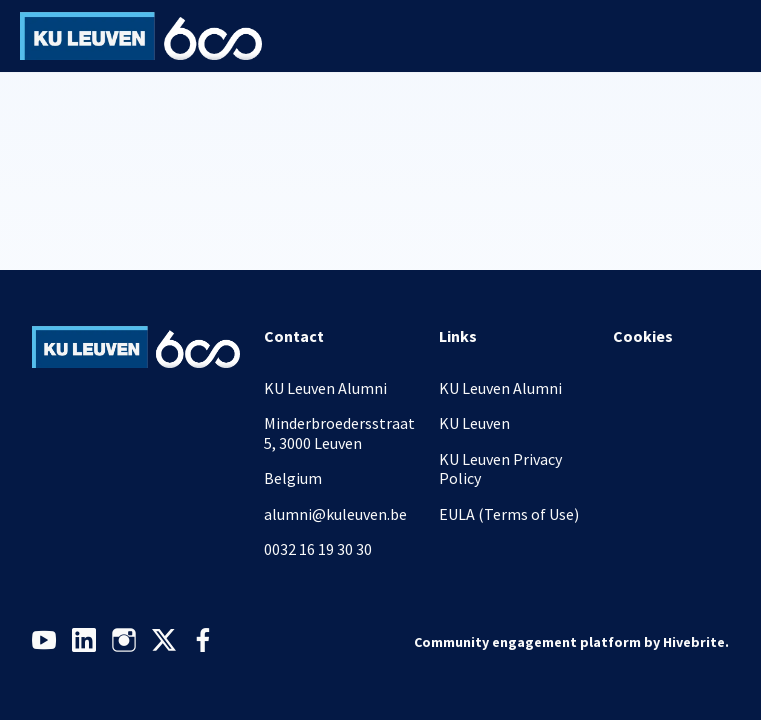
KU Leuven (474, 423)
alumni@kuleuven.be (335, 514)
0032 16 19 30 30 (318, 549)
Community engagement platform (527, 642)
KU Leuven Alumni (500, 388)
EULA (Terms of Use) (509, 514)
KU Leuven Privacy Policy (500, 469)
